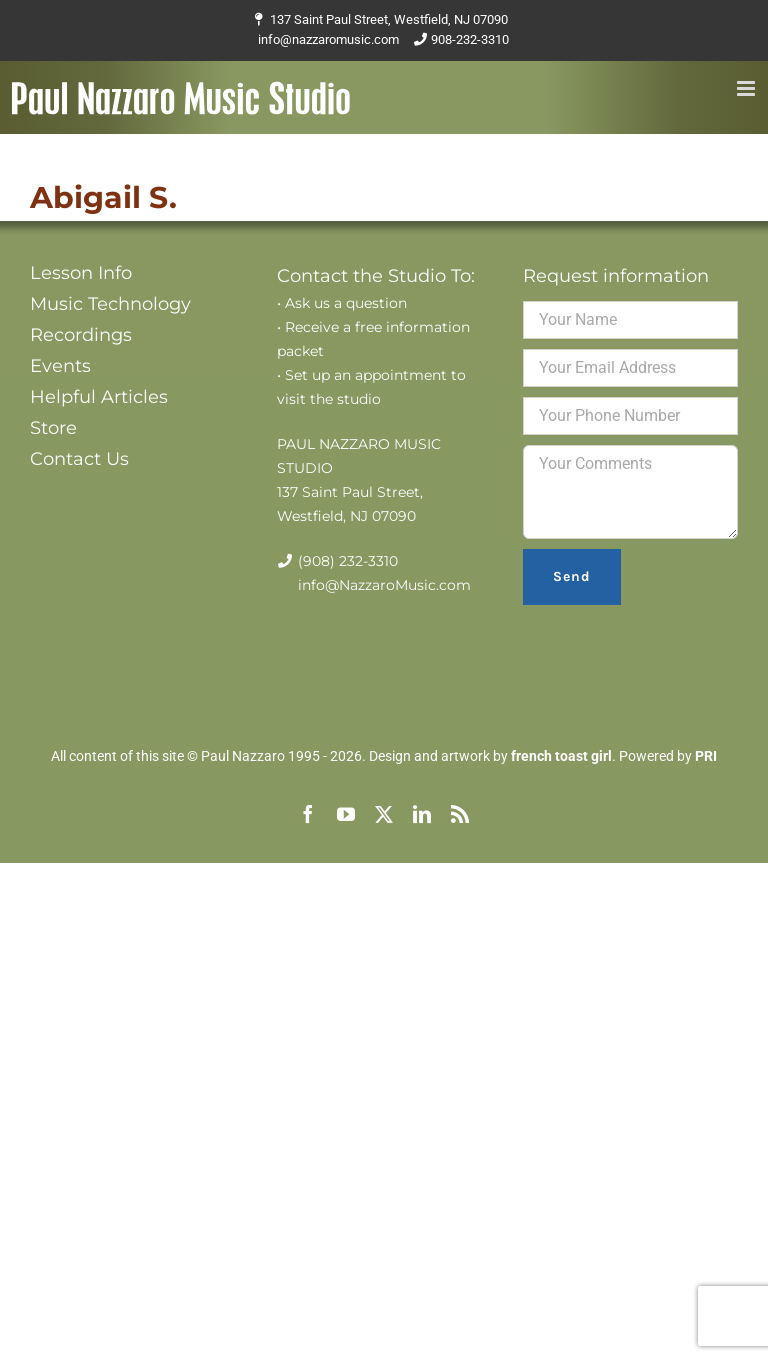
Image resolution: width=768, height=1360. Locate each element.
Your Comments (630, 492)
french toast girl (561, 756)
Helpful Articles (99, 397)
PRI (706, 756)
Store (53, 428)
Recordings (81, 335)
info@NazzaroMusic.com (384, 585)
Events (60, 366)
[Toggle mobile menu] (747, 88)
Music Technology (110, 304)
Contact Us (79, 459)
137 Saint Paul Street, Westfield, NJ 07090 (389, 19)
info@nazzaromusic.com (328, 39)
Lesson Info (81, 273)
